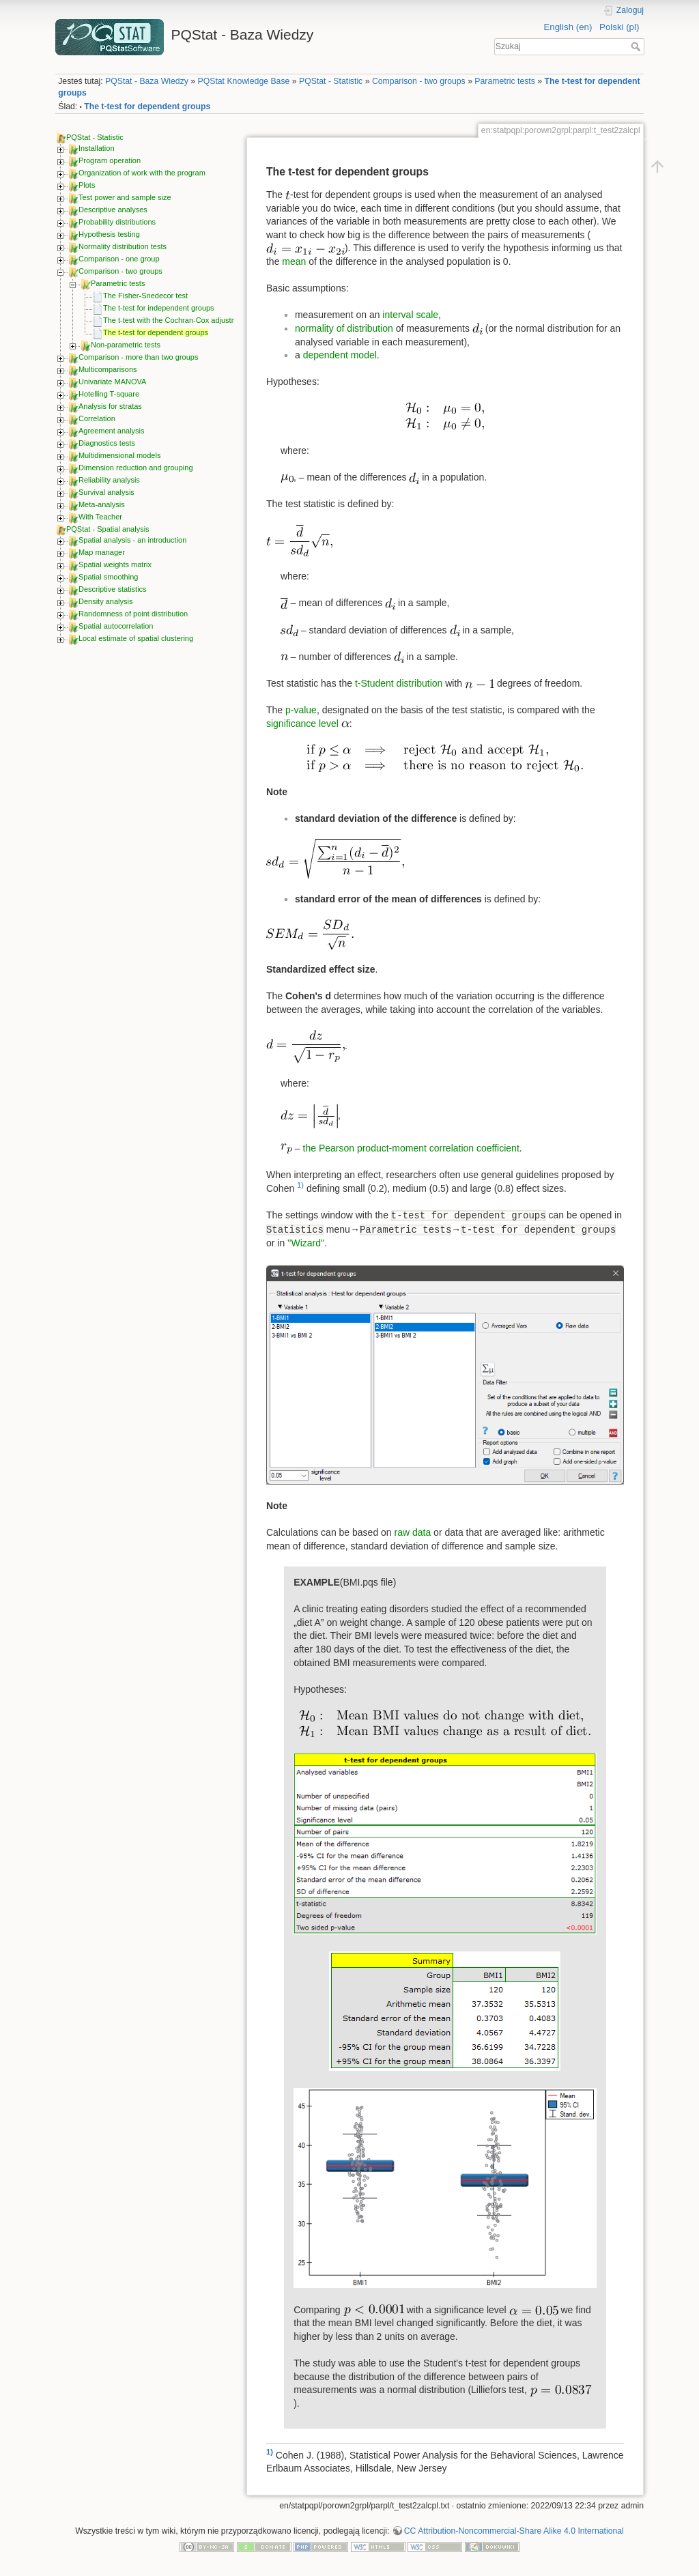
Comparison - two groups (419, 81)
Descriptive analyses (113, 209)
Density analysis (105, 601)
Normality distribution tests (123, 246)
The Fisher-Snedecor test (145, 295)
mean (294, 261)
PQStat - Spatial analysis (107, 529)
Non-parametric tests (125, 345)
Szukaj (637, 46)
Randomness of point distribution (133, 614)
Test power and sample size (125, 197)
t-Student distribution (398, 683)
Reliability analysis (109, 480)
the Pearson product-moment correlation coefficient (411, 1148)
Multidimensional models (119, 455)
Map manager (102, 552)
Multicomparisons (108, 369)
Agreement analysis (112, 431)
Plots (87, 185)
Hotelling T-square (109, 394)
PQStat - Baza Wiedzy (146, 81)
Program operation (110, 160)
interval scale (410, 314)
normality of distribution (344, 328)
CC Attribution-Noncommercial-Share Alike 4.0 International (514, 2531)
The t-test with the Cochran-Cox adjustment (175, 320)
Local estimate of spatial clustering (136, 638)
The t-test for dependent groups (147, 106)
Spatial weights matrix (115, 564)
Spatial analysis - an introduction (132, 540)
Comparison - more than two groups (138, 357)
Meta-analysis (102, 504)
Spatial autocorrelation (116, 626)
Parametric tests (504, 81)
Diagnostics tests (107, 443)
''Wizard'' (305, 1242)
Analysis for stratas (110, 406)
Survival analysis (106, 492)
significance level (302, 723)
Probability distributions (117, 222)
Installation (97, 148)
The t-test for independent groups (158, 308)
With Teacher (100, 517)
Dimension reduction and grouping (136, 467)
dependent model (340, 354)
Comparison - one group (119, 259)
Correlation (97, 418)
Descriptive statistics (113, 589)
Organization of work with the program (142, 173)
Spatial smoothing (108, 577)
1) (300, 1185)
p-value (301, 709)
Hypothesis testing (109, 234)
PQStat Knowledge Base (244, 81)
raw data (413, 1532)
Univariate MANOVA (112, 381)
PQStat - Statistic (330, 81)
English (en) (567, 27)
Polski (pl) (619, 27)
